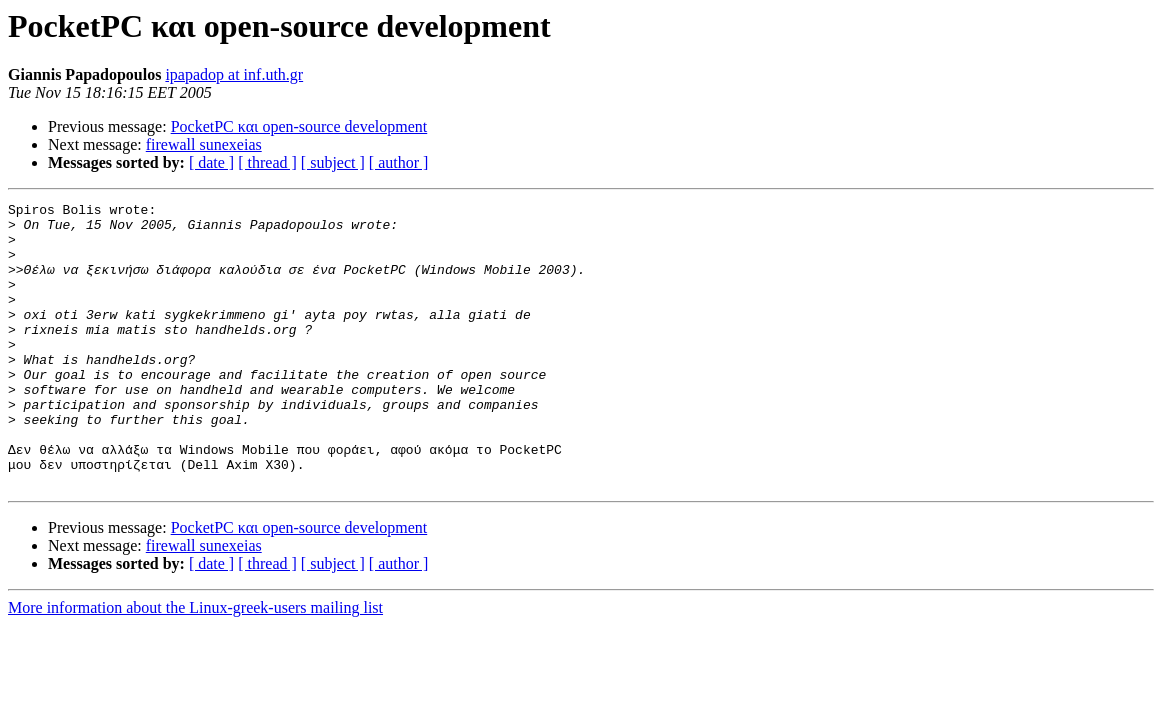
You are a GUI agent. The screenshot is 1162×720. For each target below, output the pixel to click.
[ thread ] (267, 162)
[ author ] (399, 162)
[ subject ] (333, 162)
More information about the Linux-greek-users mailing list (195, 664)
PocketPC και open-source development (299, 126)
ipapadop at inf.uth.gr (234, 74)
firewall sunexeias (204, 144)
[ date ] (211, 162)
